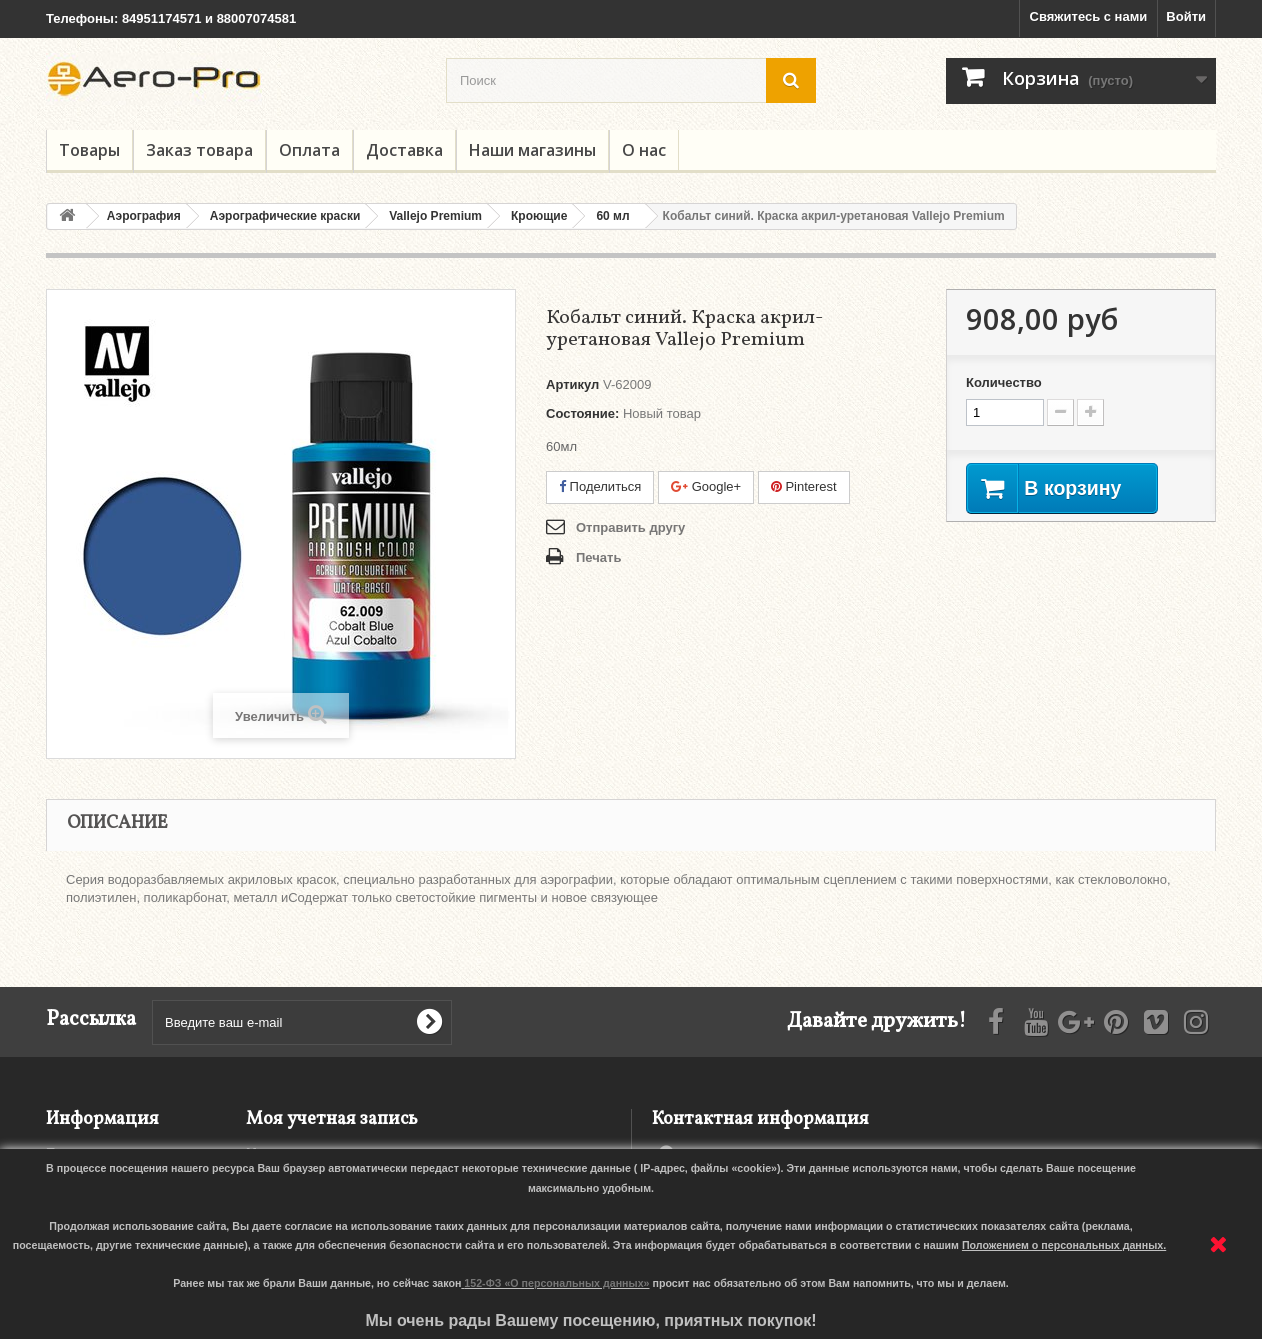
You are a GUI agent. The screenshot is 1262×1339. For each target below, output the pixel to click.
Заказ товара (199, 150)
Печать (598, 557)
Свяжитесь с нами (1089, 16)
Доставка (404, 150)
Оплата (309, 150)
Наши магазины (532, 150)
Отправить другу (630, 527)
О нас (644, 150)
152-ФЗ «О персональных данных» (556, 1283)
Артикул (572, 384)
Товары (89, 150)
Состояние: (582, 413)
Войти (1186, 16)
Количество (1004, 382)
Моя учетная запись (332, 1119)
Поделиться (600, 486)
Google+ (706, 486)
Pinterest (804, 486)
